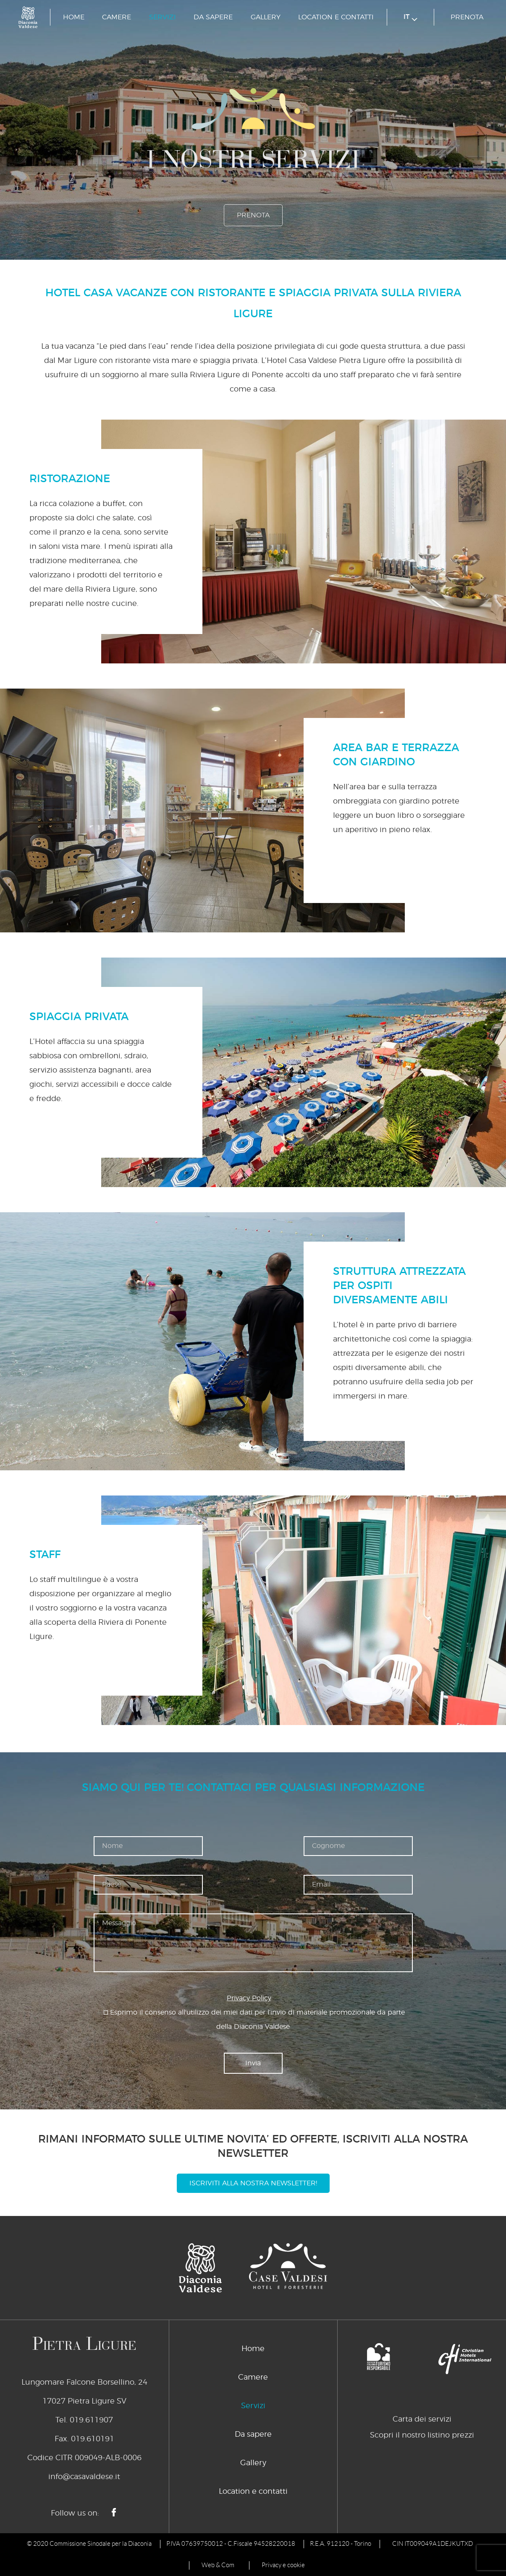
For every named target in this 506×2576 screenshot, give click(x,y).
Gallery (266, 17)
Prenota (467, 17)
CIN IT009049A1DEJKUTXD (432, 2543)
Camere (116, 17)
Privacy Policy (249, 1998)
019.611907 (91, 2420)
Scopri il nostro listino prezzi (422, 2435)
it (410, 17)
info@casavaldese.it (84, 2477)
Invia (253, 2063)
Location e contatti (336, 17)
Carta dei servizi (422, 2419)
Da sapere (213, 17)
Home (73, 17)
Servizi (162, 17)
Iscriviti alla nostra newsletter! (253, 2183)
